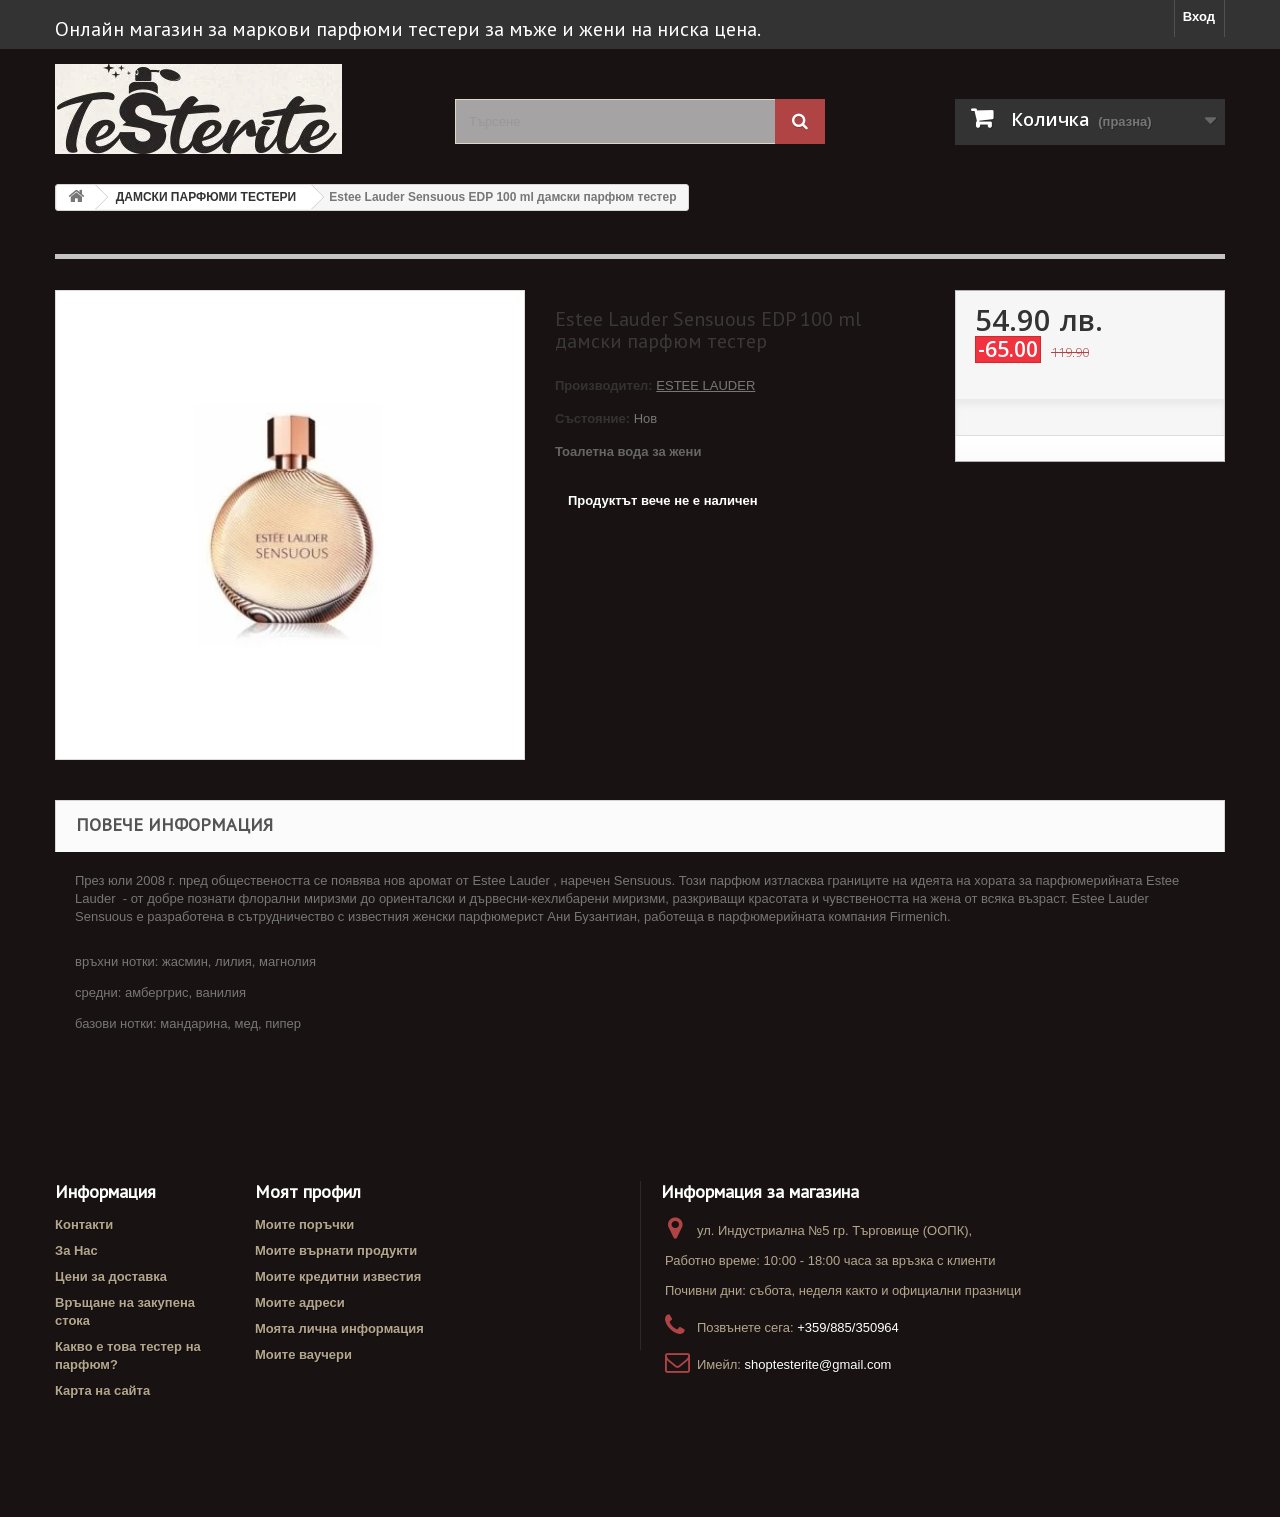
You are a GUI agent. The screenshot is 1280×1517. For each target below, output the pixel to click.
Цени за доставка (111, 1276)
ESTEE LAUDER (705, 385)
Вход (1199, 16)
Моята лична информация (339, 1328)
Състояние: (592, 418)
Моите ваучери (303, 1354)
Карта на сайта (102, 1390)
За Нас (76, 1250)
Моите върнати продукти (336, 1250)
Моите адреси (300, 1302)
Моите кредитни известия (338, 1276)
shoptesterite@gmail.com (818, 1364)
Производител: (605, 385)
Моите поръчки (304, 1224)
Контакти (84, 1224)
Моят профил (308, 1191)
